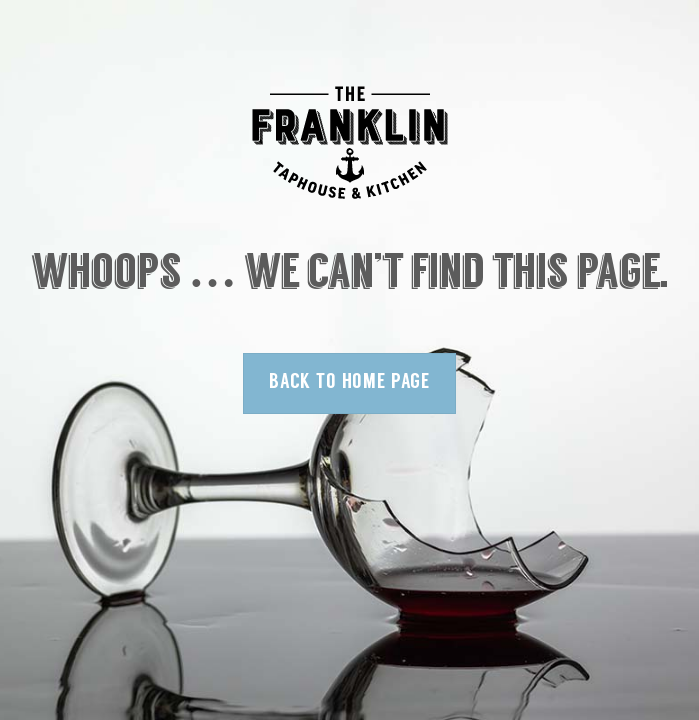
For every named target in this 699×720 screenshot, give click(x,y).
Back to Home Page (349, 382)
